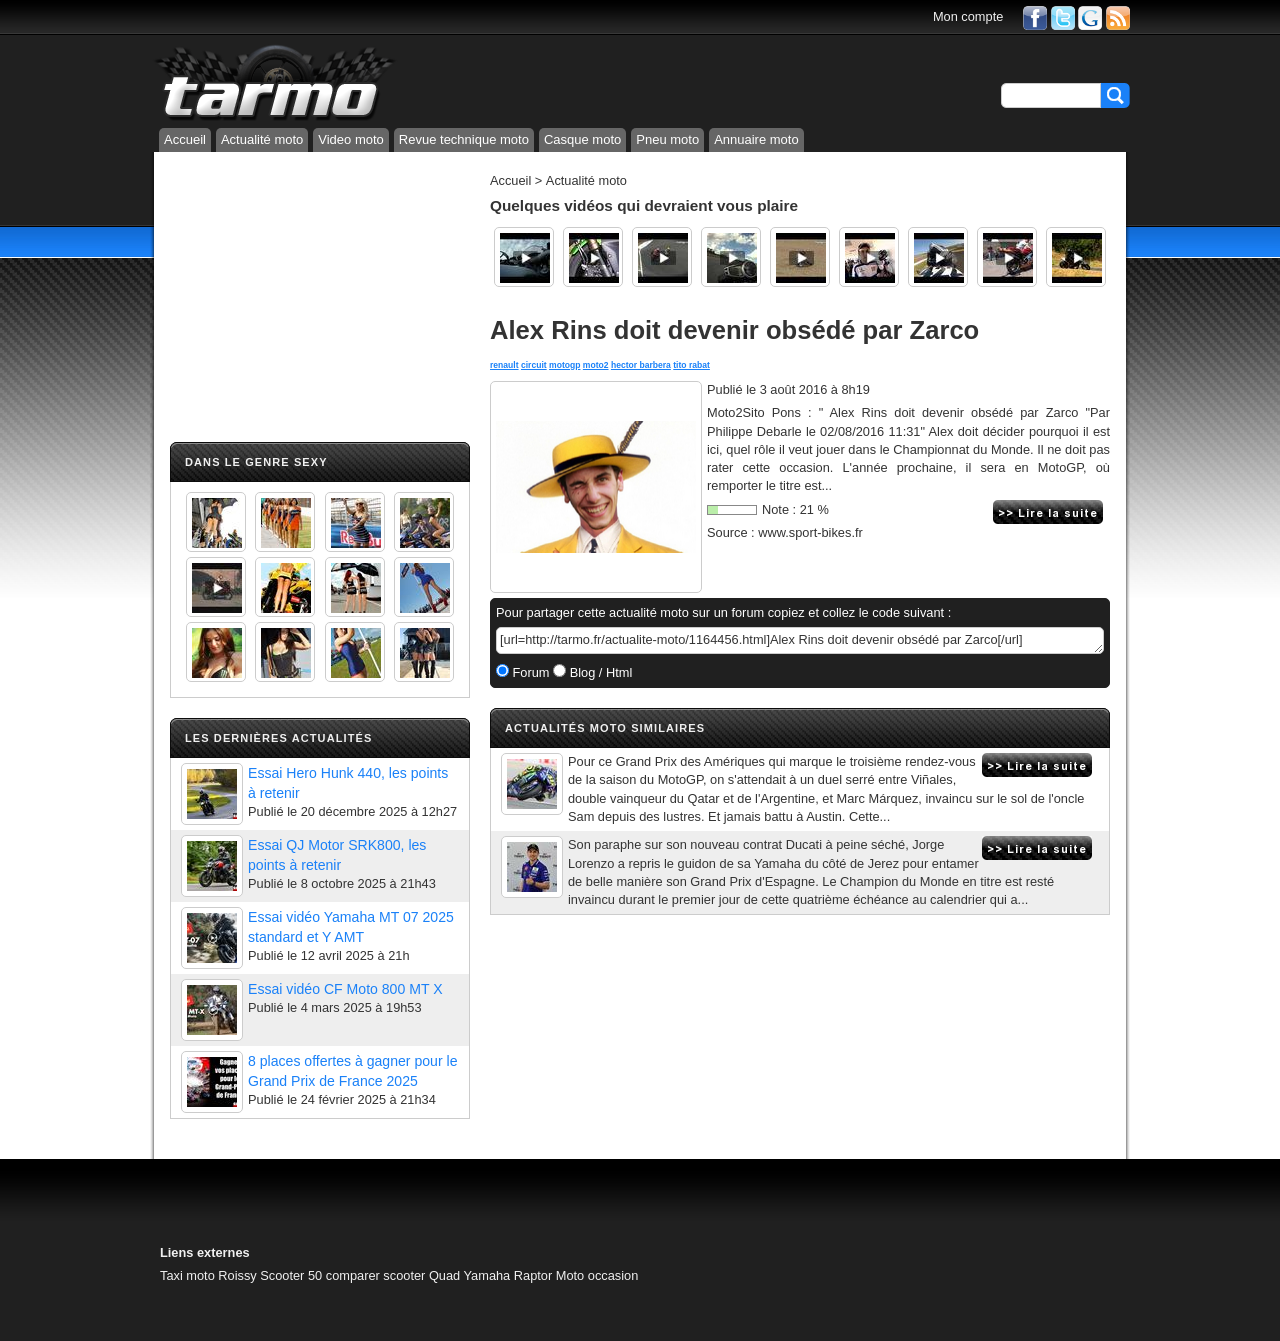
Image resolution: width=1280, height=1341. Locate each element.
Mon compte (968, 16)
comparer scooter (376, 1275)
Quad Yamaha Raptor (490, 1275)
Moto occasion (597, 1275)
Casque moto (582, 139)
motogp (564, 365)
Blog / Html (599, 672)
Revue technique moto (464, 139)
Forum (529, 672)
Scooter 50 (291, 1275)
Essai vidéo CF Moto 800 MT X (345, 989)
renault (504, 365)
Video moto (351, 139)
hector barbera (641, 365)
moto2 (596, 365)
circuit (534, 365)
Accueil (185, 139)
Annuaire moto (756, 139)
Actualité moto (262, 139)
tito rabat (691, 365)
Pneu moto (667, 139)
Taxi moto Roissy (208, 1275)
